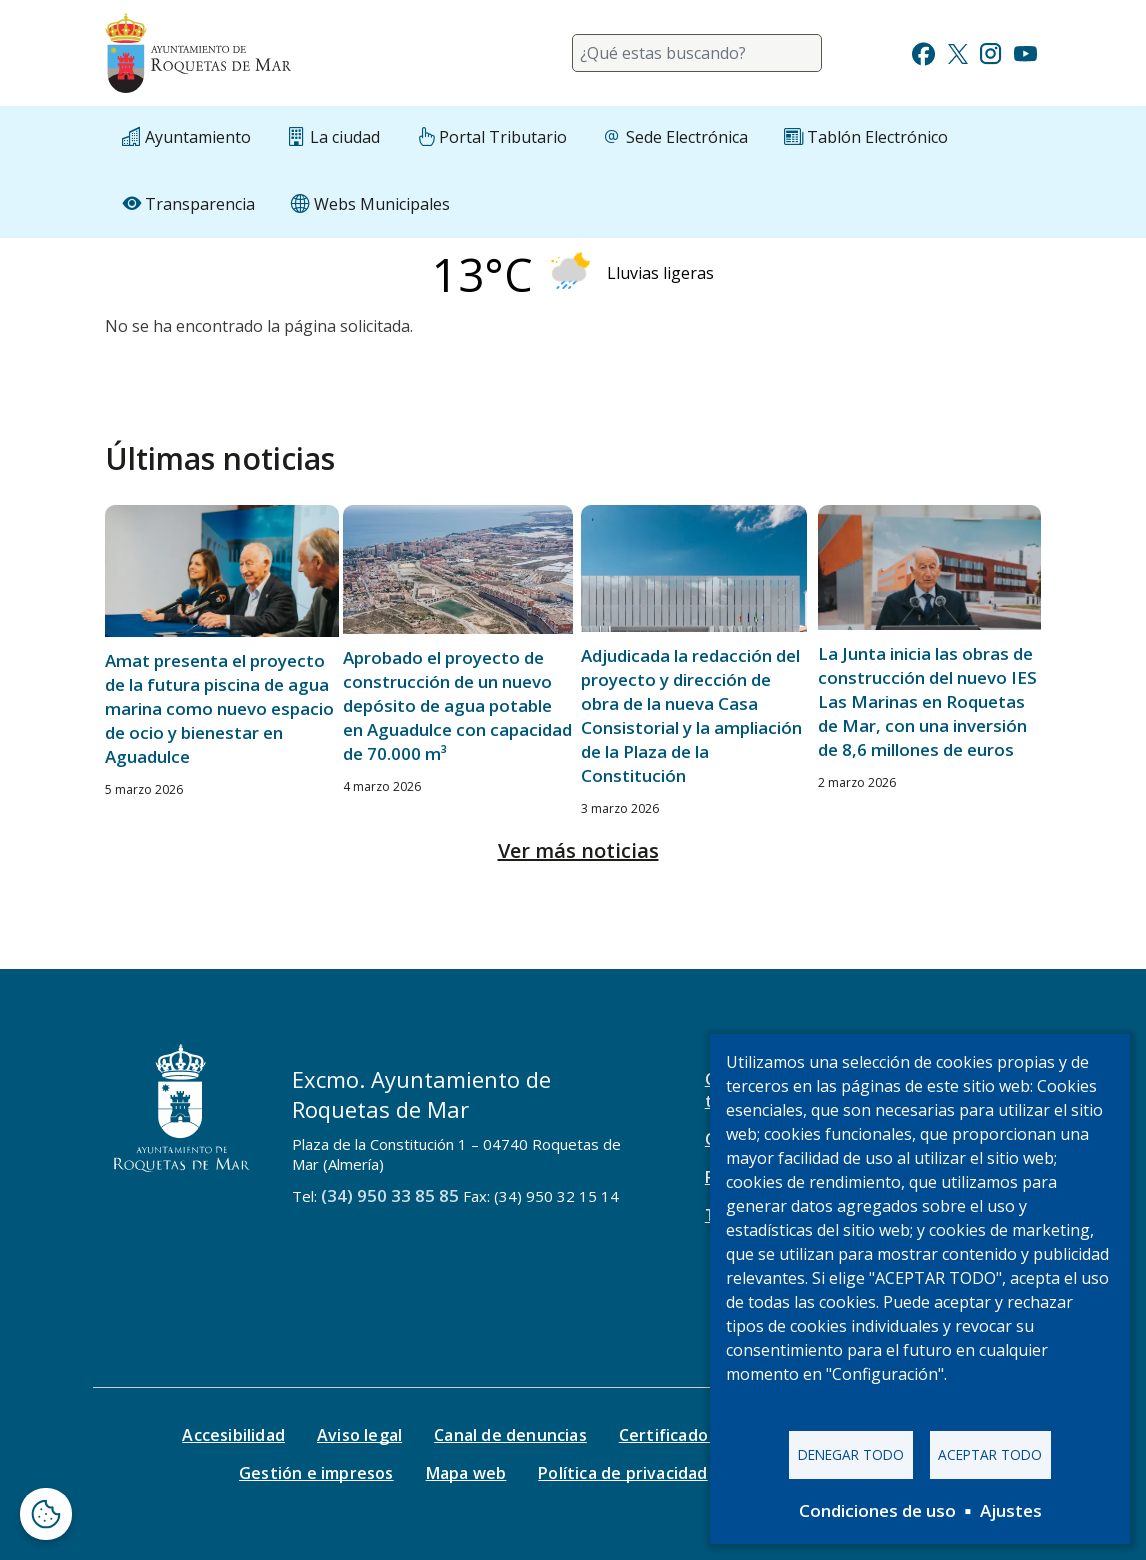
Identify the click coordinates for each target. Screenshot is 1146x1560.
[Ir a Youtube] (1025, 51)
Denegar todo (851, 1454)
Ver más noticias (578, 850)
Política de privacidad (622, 1473)
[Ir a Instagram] (990, 51)
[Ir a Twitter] (958, 51)
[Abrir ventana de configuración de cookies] (46, 1514)
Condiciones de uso (877, 1510)
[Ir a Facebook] (923, 51)
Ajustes (1011, 1510)
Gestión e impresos (316, 1473)
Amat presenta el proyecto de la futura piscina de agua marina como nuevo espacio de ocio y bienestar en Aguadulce (219, 708)
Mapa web (466, 1473)
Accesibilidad (233, 1435)
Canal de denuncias (510, 1435)
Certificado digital (691, 1435)
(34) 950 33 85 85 (390, 1195)
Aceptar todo (990, 1454)
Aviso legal (359, 1435)
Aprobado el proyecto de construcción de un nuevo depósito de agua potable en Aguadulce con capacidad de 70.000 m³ (457, 705)
